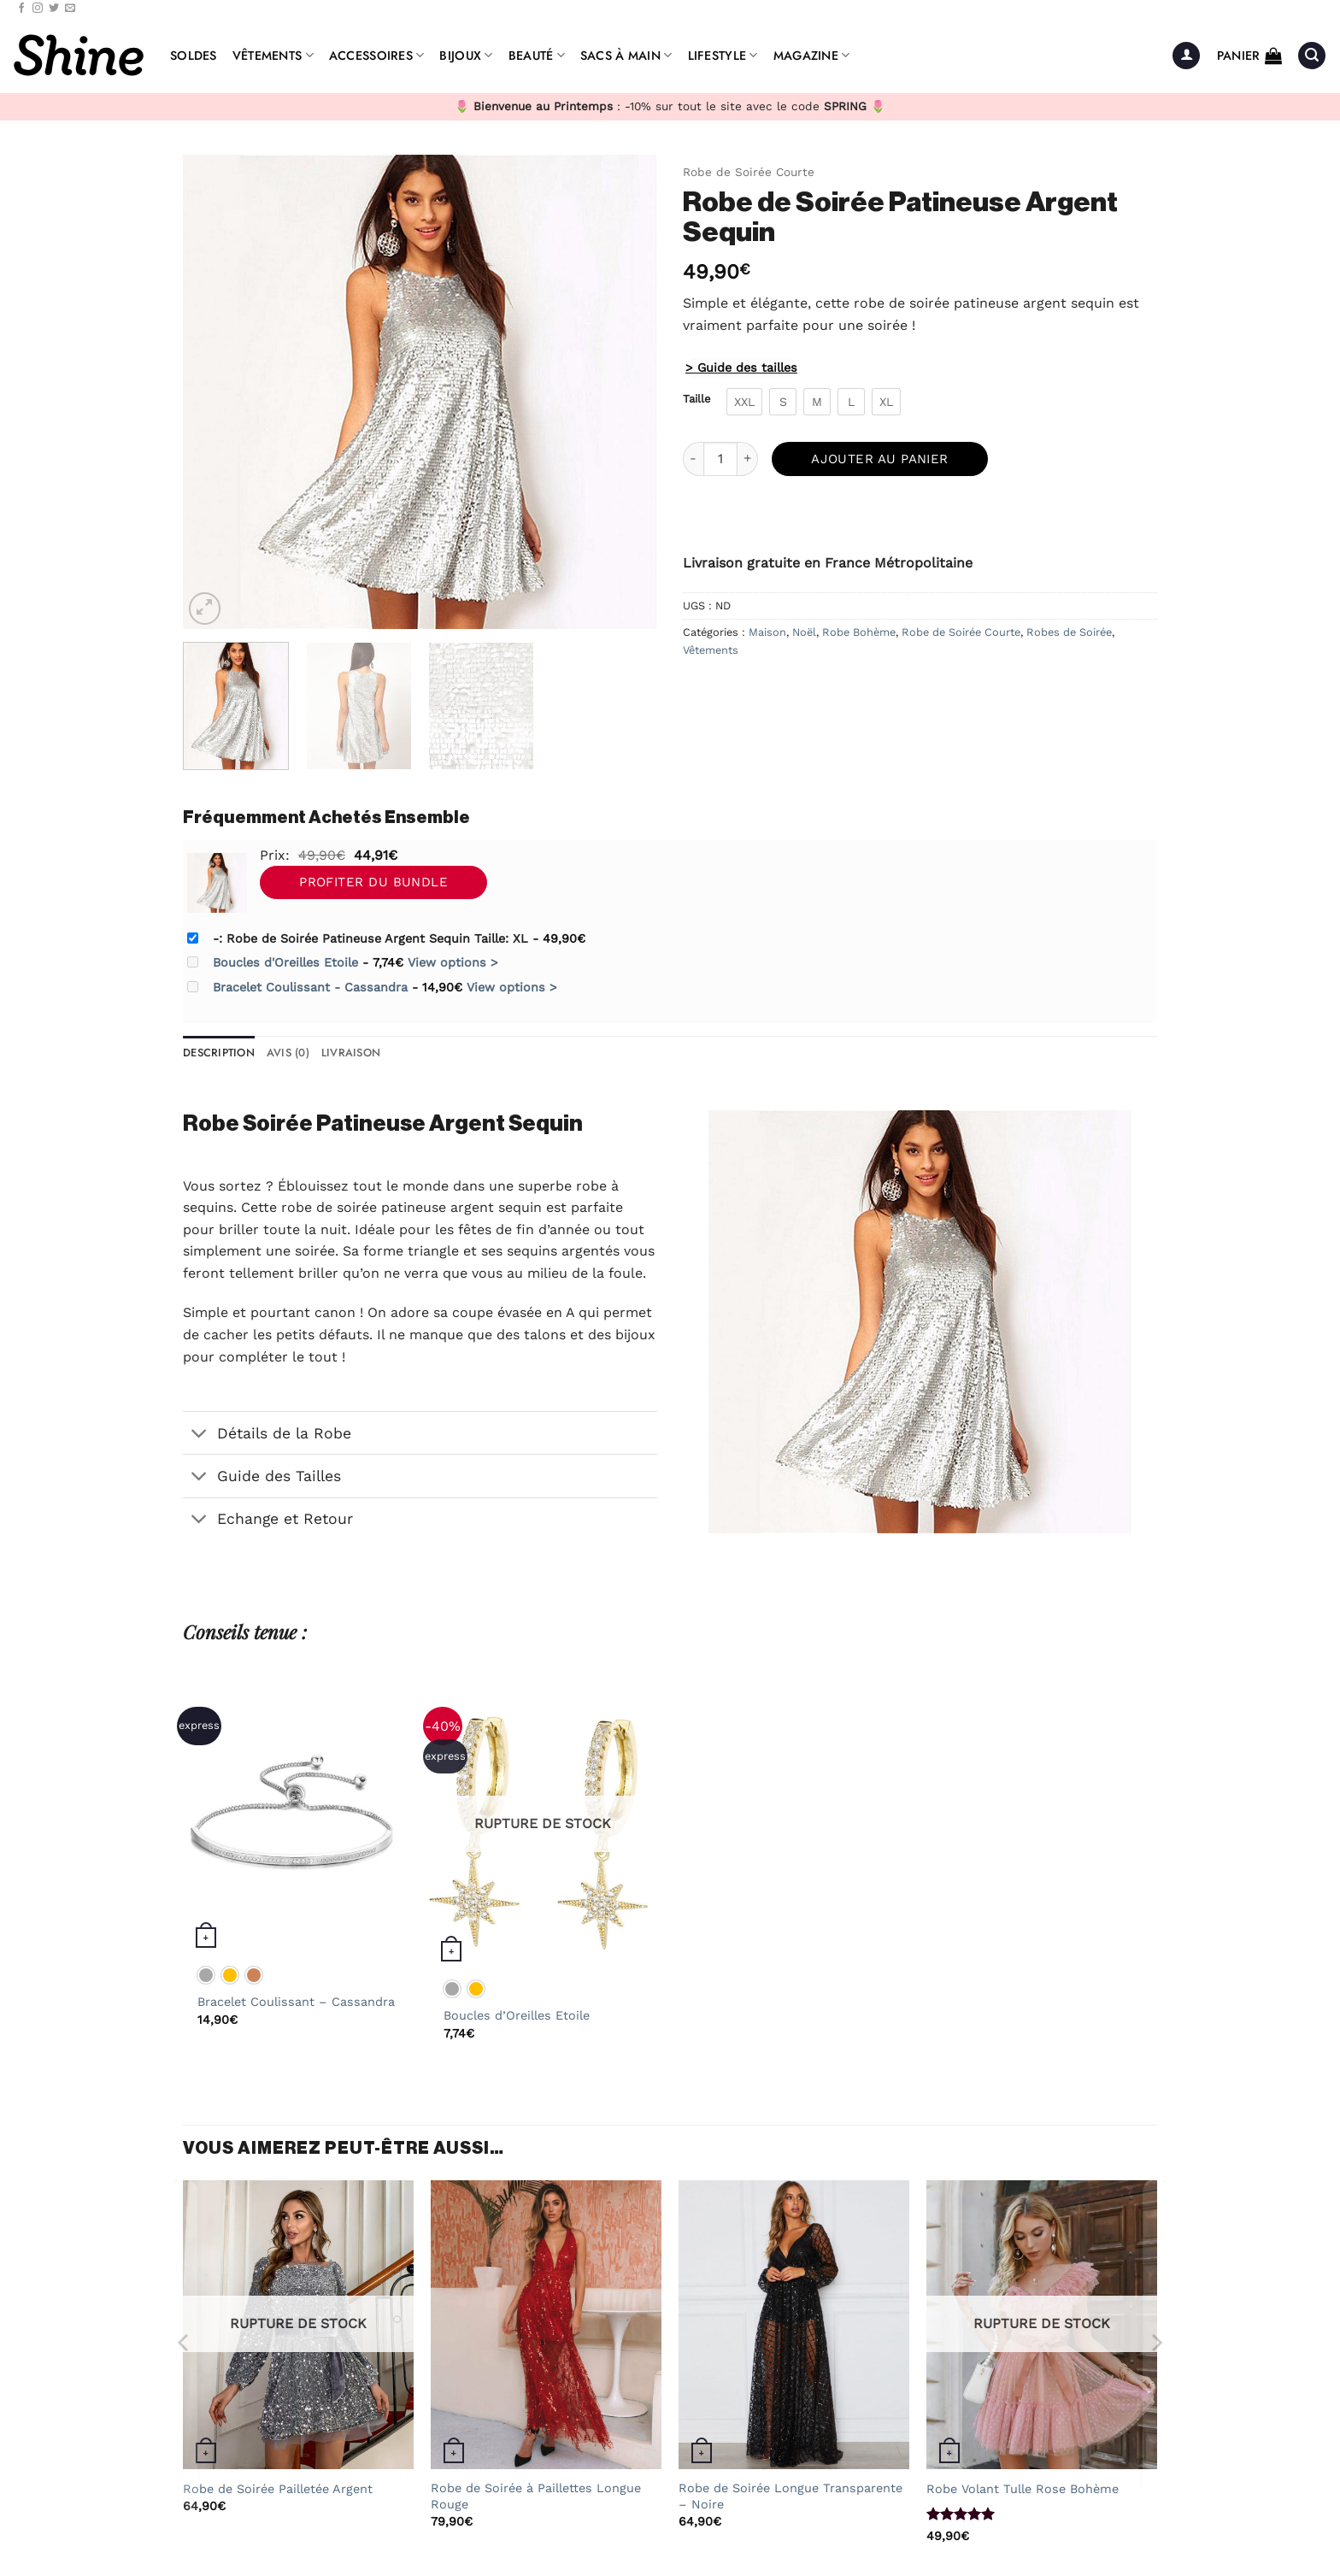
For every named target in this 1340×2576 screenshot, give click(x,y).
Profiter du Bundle (373, 882)
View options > (453, 962)
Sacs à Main (626, 55)
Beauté (536, 55)
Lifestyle (723, 55)
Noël (804, 632)
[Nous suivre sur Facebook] (21, 9)
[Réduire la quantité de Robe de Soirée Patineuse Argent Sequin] (693, 459)
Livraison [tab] (350, 1052)
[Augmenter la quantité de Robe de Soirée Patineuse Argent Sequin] (748, 459)
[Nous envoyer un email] (70, 9)
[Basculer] (199, 1434)
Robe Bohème (859, 632)
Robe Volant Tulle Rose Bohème (1022, 2489)
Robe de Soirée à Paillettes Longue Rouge (536, 2496)
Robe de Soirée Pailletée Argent (278, 2489)
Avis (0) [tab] (288, 1052)
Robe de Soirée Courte (748, 172)
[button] (1186, 56)
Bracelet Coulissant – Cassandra (296, 2001)
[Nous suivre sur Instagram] (37, 9)
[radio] (744, 402)
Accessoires (377, 55)
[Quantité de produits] (720, 459)
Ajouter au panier (880, 459)
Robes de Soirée (1069, 632)
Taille (696, 399)
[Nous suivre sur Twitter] (54, 9)
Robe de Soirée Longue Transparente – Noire (790, 2496)
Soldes (193, 55)
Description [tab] (219, 1052)
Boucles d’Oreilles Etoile (517, 2015)
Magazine (811, 55)
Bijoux (465, 55)
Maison (767, 632)
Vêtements (273, 55)
